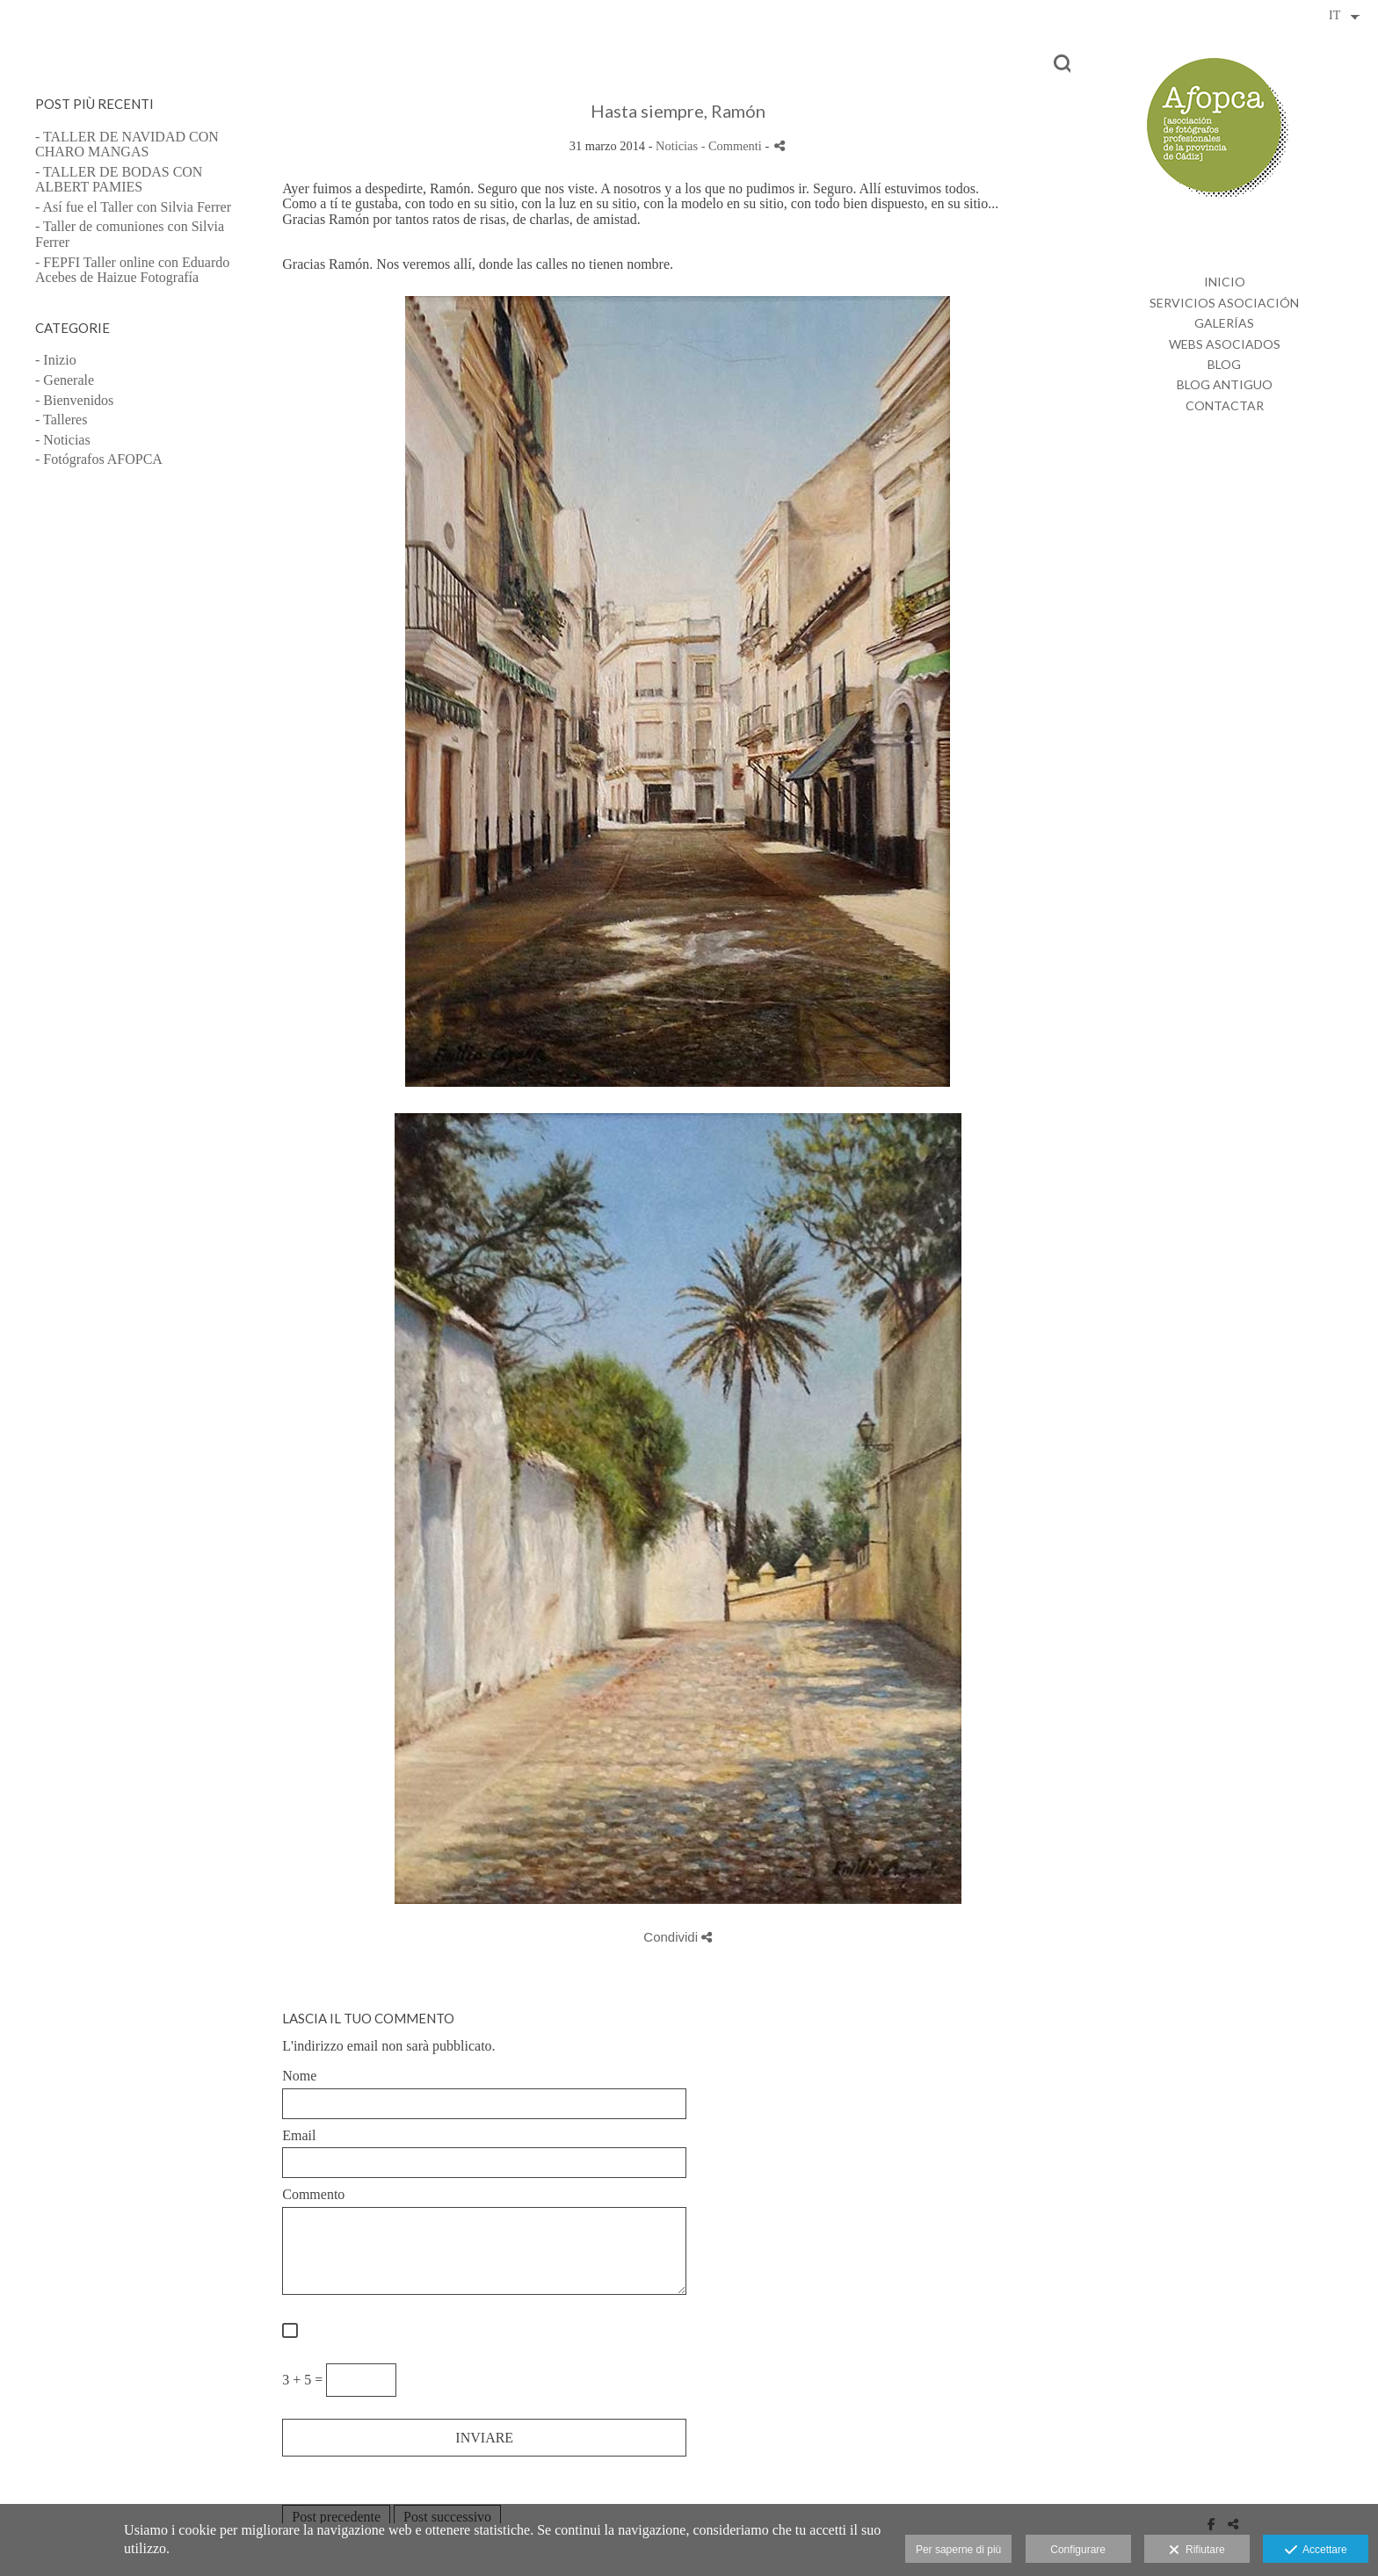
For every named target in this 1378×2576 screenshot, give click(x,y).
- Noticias (63, 439)
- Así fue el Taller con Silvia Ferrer (133, 206)
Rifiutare (1196, 2550)
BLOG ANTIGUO (1225, 384)
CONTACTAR (1225, 405)
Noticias (677, 146)
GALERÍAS (1224, 322)
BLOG (1224, 364)
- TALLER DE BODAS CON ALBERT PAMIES (118, 179)
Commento (313, 2194)
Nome (299, 2075)
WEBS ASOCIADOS (1224, 343)
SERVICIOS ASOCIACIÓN (1224, 302)
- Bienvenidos (74, 400)
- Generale (64, 380)
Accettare (1316, 2550)
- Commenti (733, 146)
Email (298, 2135)
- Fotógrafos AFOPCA (99, 459)
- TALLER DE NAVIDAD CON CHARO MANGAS (127, 144)
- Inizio (55, 359)
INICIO (1224, 281)
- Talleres (61, 419)
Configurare (1078, 2549)
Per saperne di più (958, 2549)
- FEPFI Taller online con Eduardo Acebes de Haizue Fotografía (132, 270)
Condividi (677, 1936)
